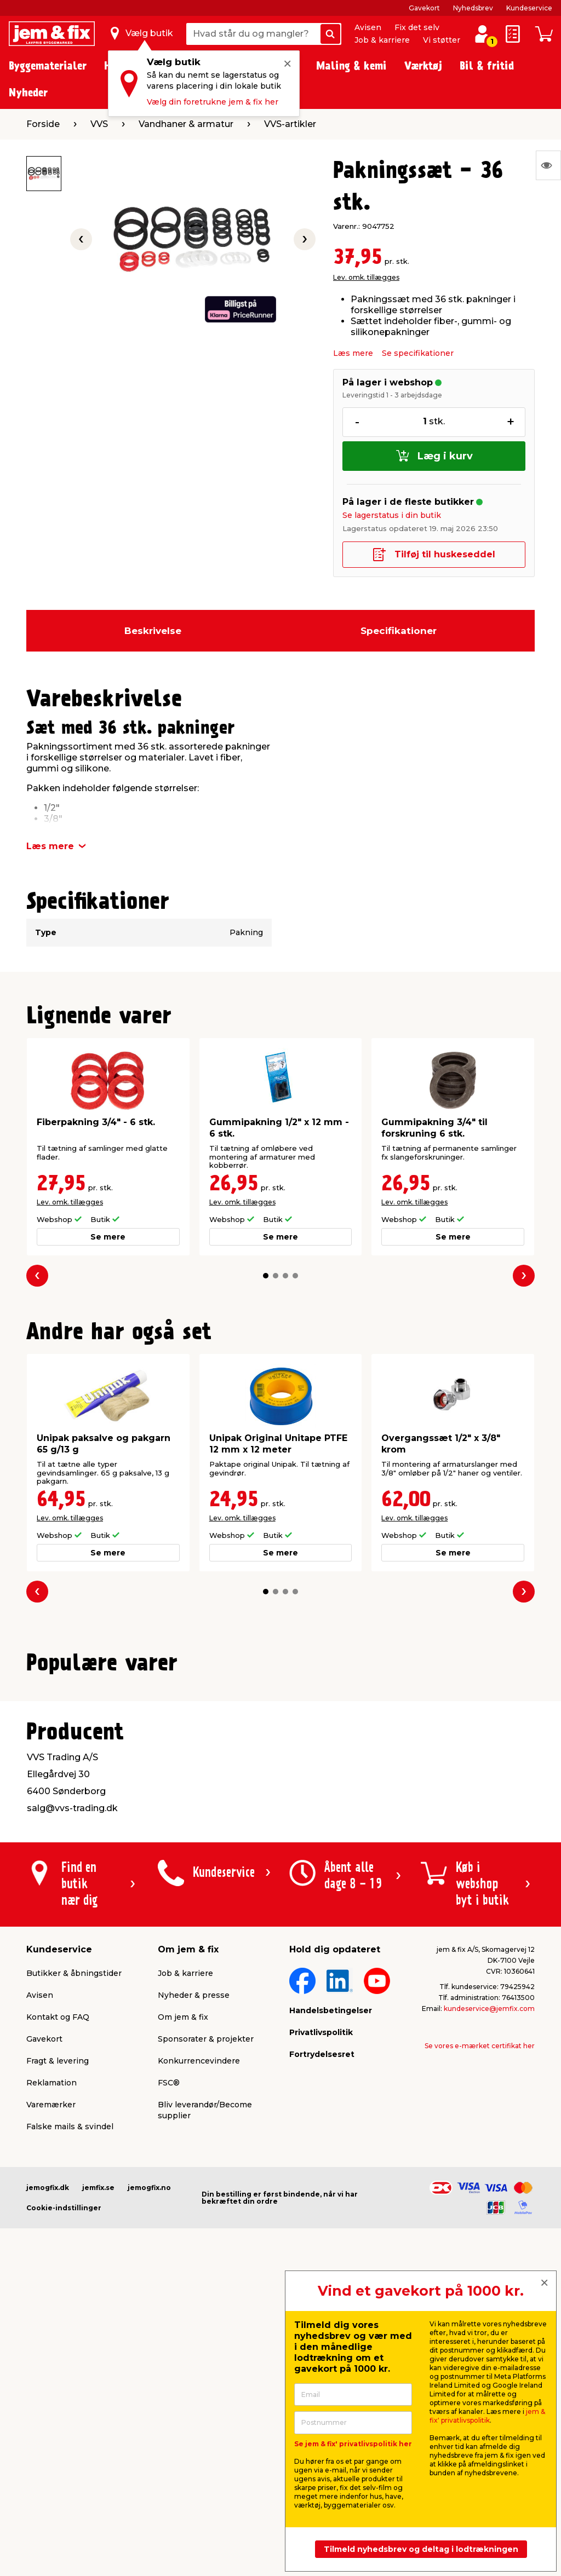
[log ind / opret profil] (482, 34)
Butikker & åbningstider (74, 2232)
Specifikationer (398, 630)
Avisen (367, 27)
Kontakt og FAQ (57, 2275)
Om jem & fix (183, 2275)
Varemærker (51, 2363)
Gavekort (424, 7)
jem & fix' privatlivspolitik (487, 2415)
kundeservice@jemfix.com (489, 2267)
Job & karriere (382, 40)
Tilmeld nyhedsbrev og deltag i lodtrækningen (421, 2549)
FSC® (169, 2341)
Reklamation (51, 2341)
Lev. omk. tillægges (366, 277)
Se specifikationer (418, 353)
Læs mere (353, 353)
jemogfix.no (149, 2446)
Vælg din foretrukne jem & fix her (212, 102)
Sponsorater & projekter (206, 2297)
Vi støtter (441, 40)
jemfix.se (98, 2446)
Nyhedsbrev (473, 7)
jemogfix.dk (47, 2446)
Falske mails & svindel (69, 2385)
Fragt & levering (57, 2319)
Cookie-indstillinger (63, 2466)
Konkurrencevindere (199, 2319)
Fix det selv (416, 27)
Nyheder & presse (194, 2253)
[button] (265, 1275)
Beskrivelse (152, 630)
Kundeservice (529, 7)
